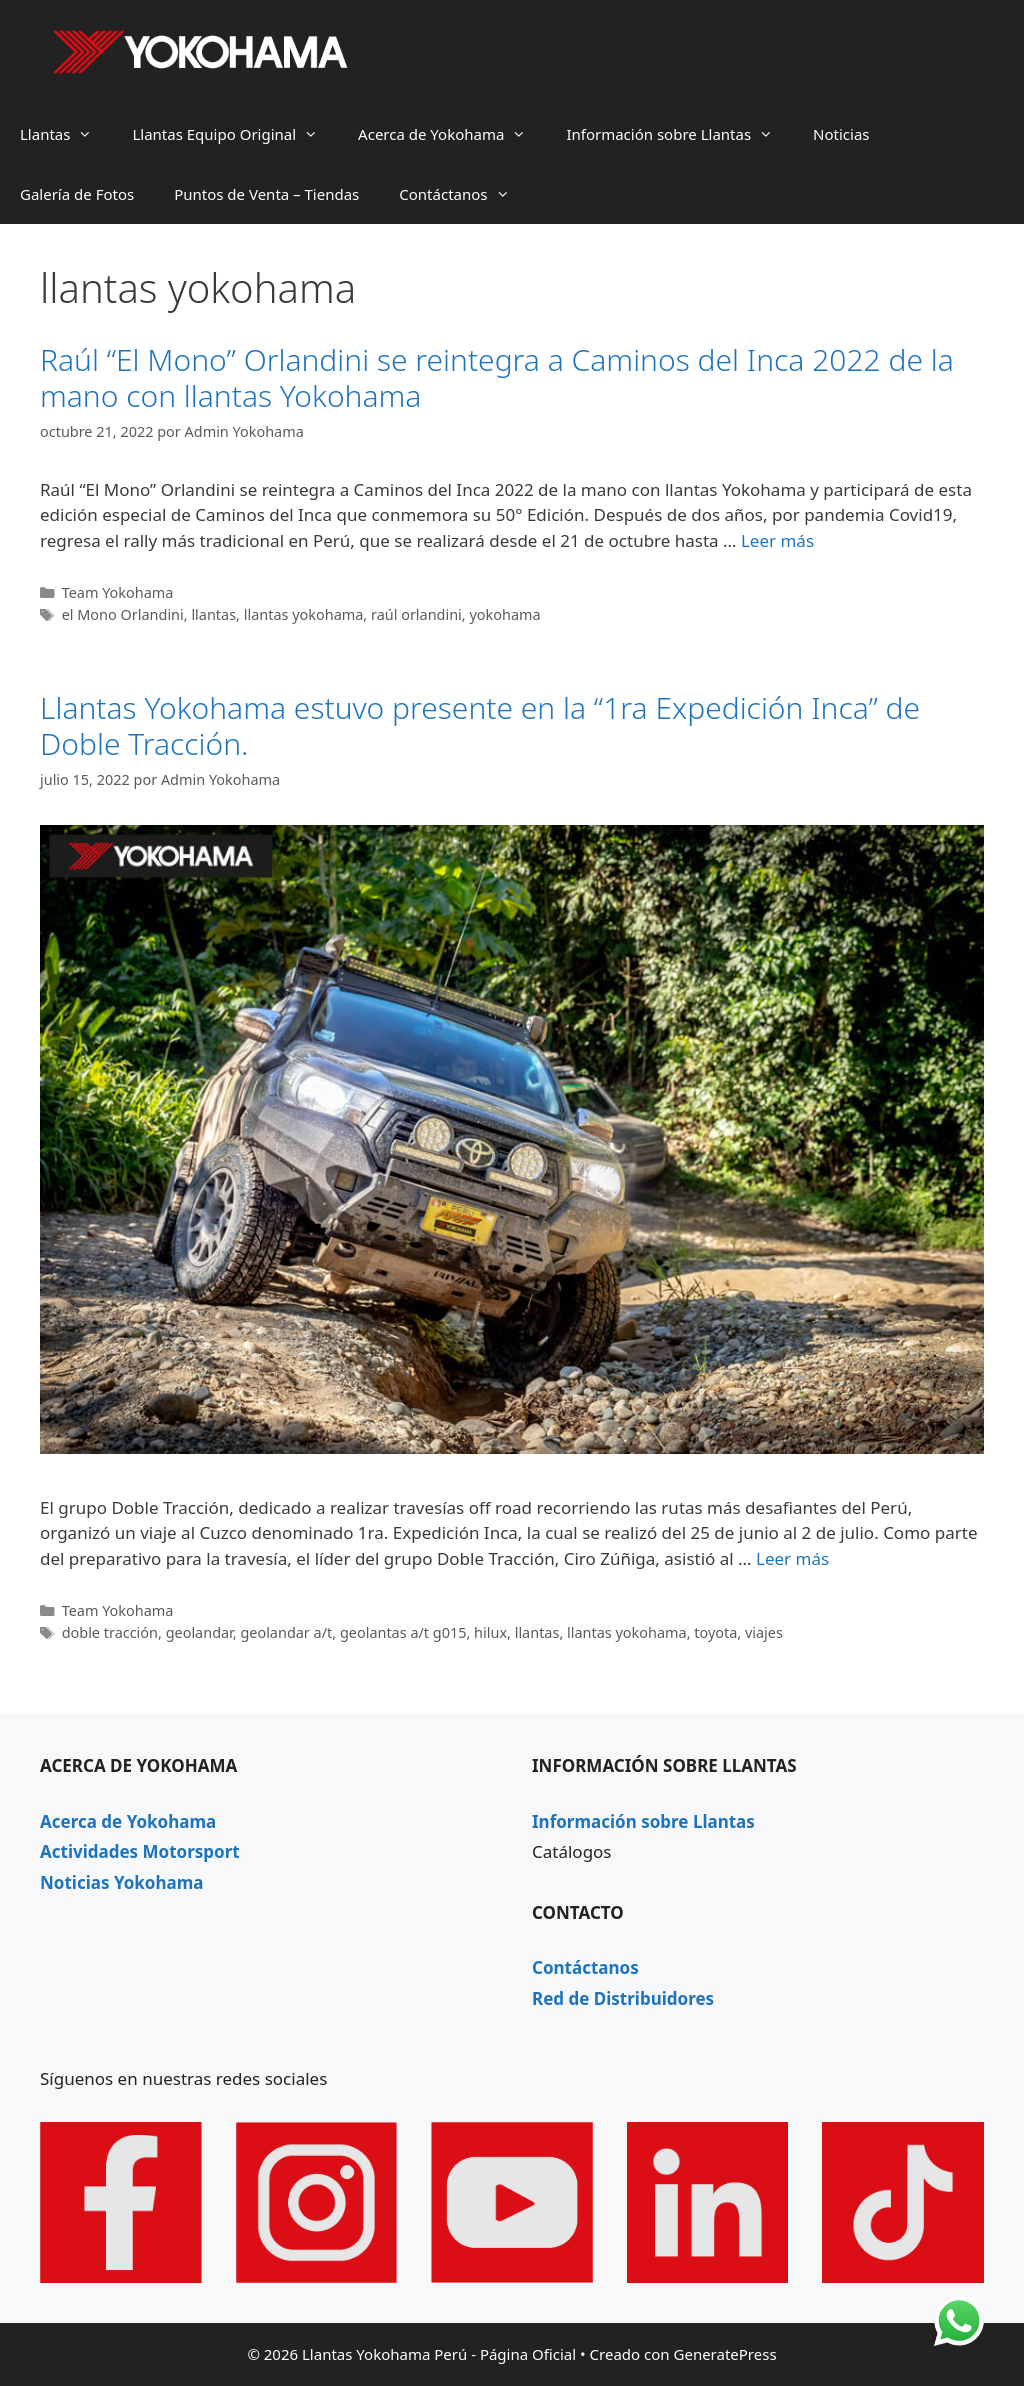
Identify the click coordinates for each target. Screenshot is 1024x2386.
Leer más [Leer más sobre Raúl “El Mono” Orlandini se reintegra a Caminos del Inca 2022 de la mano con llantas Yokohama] (777, 540)
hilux (490, 1632)
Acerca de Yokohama (452, 134)
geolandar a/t (286, 1632)
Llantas (66, 134)
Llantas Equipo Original (235, 134)
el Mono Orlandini (123, 614)
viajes (764, 1632)
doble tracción (110, 1632)
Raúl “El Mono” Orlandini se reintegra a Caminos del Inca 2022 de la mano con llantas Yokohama (497, 377)
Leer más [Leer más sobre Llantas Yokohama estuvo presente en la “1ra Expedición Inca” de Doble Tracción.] (792, 1558)
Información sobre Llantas (679, 134)
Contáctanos (464, 194)
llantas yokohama (304, 614)
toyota (715, 1632)
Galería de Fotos (77, 194)
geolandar (199, 1632)
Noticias (841, 134)
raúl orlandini (416, 614)
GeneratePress (725, 2354)
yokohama (504, 614)
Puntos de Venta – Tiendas (266, 194)
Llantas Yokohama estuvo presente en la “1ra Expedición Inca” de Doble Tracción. (480, 725)
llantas (213, 614)
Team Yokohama (118, 592)
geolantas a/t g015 (403, 1632)
